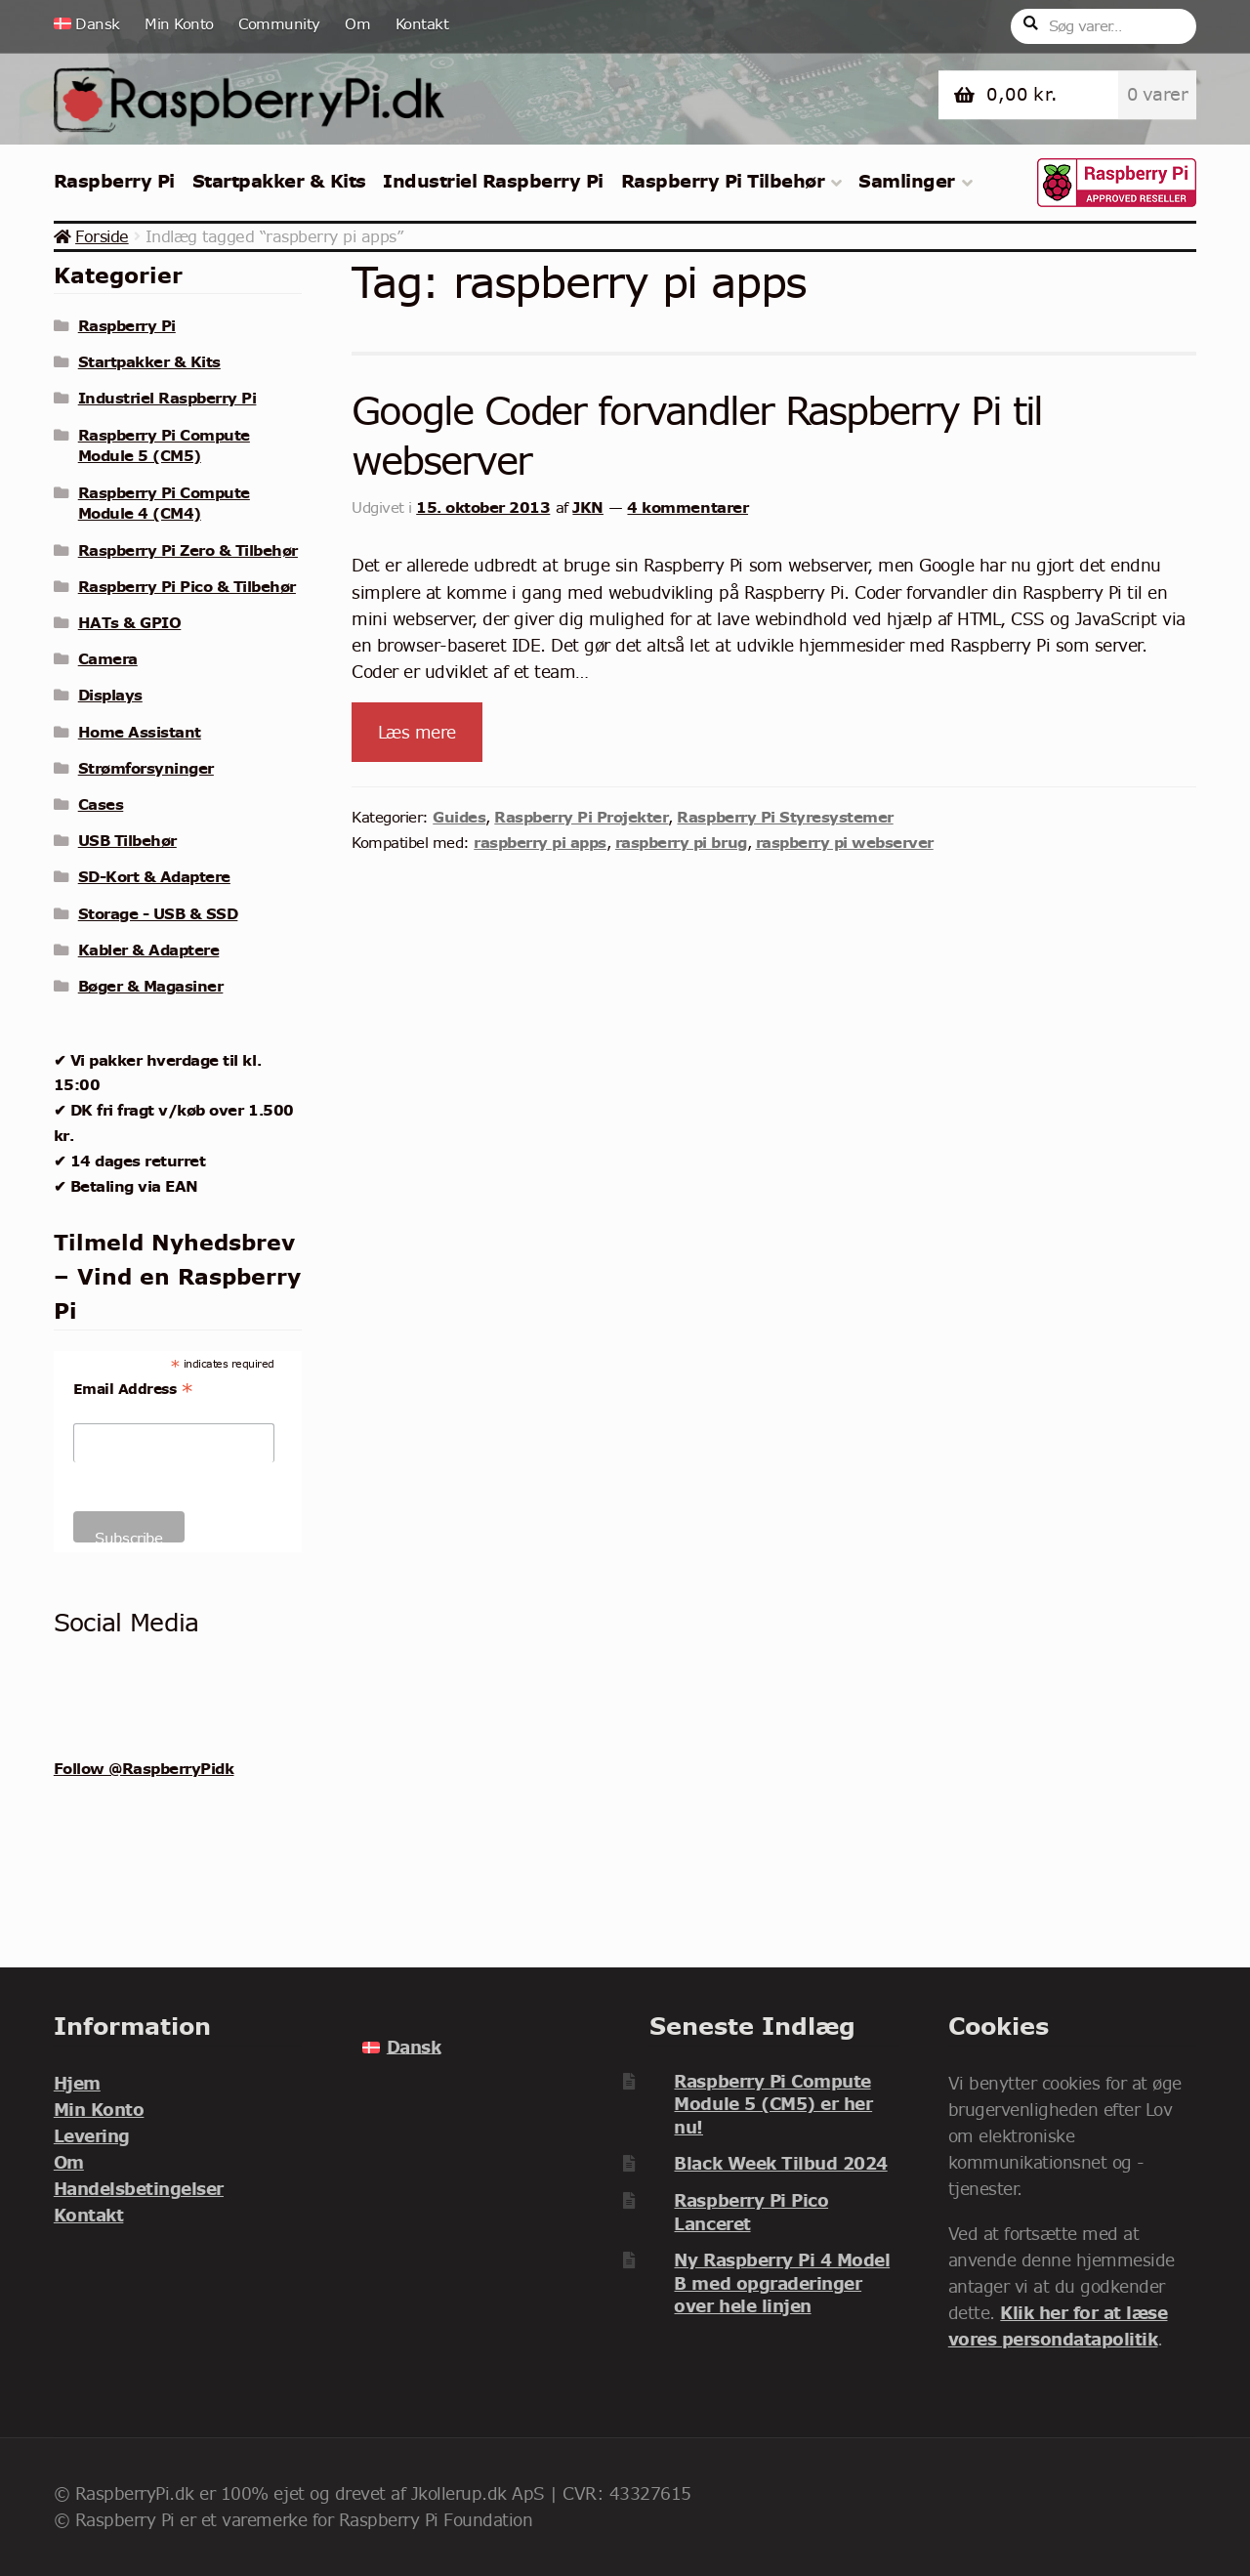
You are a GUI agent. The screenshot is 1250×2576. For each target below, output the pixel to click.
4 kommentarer (687, 507)
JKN (588, 507)
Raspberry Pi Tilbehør (723, 181)
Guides (459, 816)
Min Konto (179, 24)
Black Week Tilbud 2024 (780, 2163)
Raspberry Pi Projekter (581, 816)
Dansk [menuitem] (414, 2047)
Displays (110, 694)
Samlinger (906, 181)
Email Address (133, 1389)
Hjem (77, 2083)
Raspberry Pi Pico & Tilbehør (187, 586)
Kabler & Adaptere (149, 949)
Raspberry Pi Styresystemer (785, 816)
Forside (102, 236)
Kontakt (422, 24)
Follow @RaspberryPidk (144, 1768)
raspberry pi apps (540, 842)
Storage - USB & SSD (158, 913)
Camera (108, 658)
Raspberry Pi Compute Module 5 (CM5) (164, 445)
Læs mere (417, 732)
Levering (92, 2136)
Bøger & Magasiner (151, 985)
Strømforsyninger (146, 768)
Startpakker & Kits (279, 181)
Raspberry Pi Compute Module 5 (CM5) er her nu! (773, 2104)
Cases (101, 804)
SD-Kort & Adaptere (154, 876)
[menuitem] (93, 24)
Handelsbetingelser (139, 2188)
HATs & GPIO (130, 622)
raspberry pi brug (681, 842)
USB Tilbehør (127, 840)
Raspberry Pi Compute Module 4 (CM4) (164, 503)
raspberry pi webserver (845, 842)
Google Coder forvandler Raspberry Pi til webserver (697, 436)
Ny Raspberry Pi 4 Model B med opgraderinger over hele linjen (782, 2283)
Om (357, 24)
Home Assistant (139, 731)
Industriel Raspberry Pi (493, 181)
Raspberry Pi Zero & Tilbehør (188, 550)
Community (279, 24)
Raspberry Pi (114, 181)
